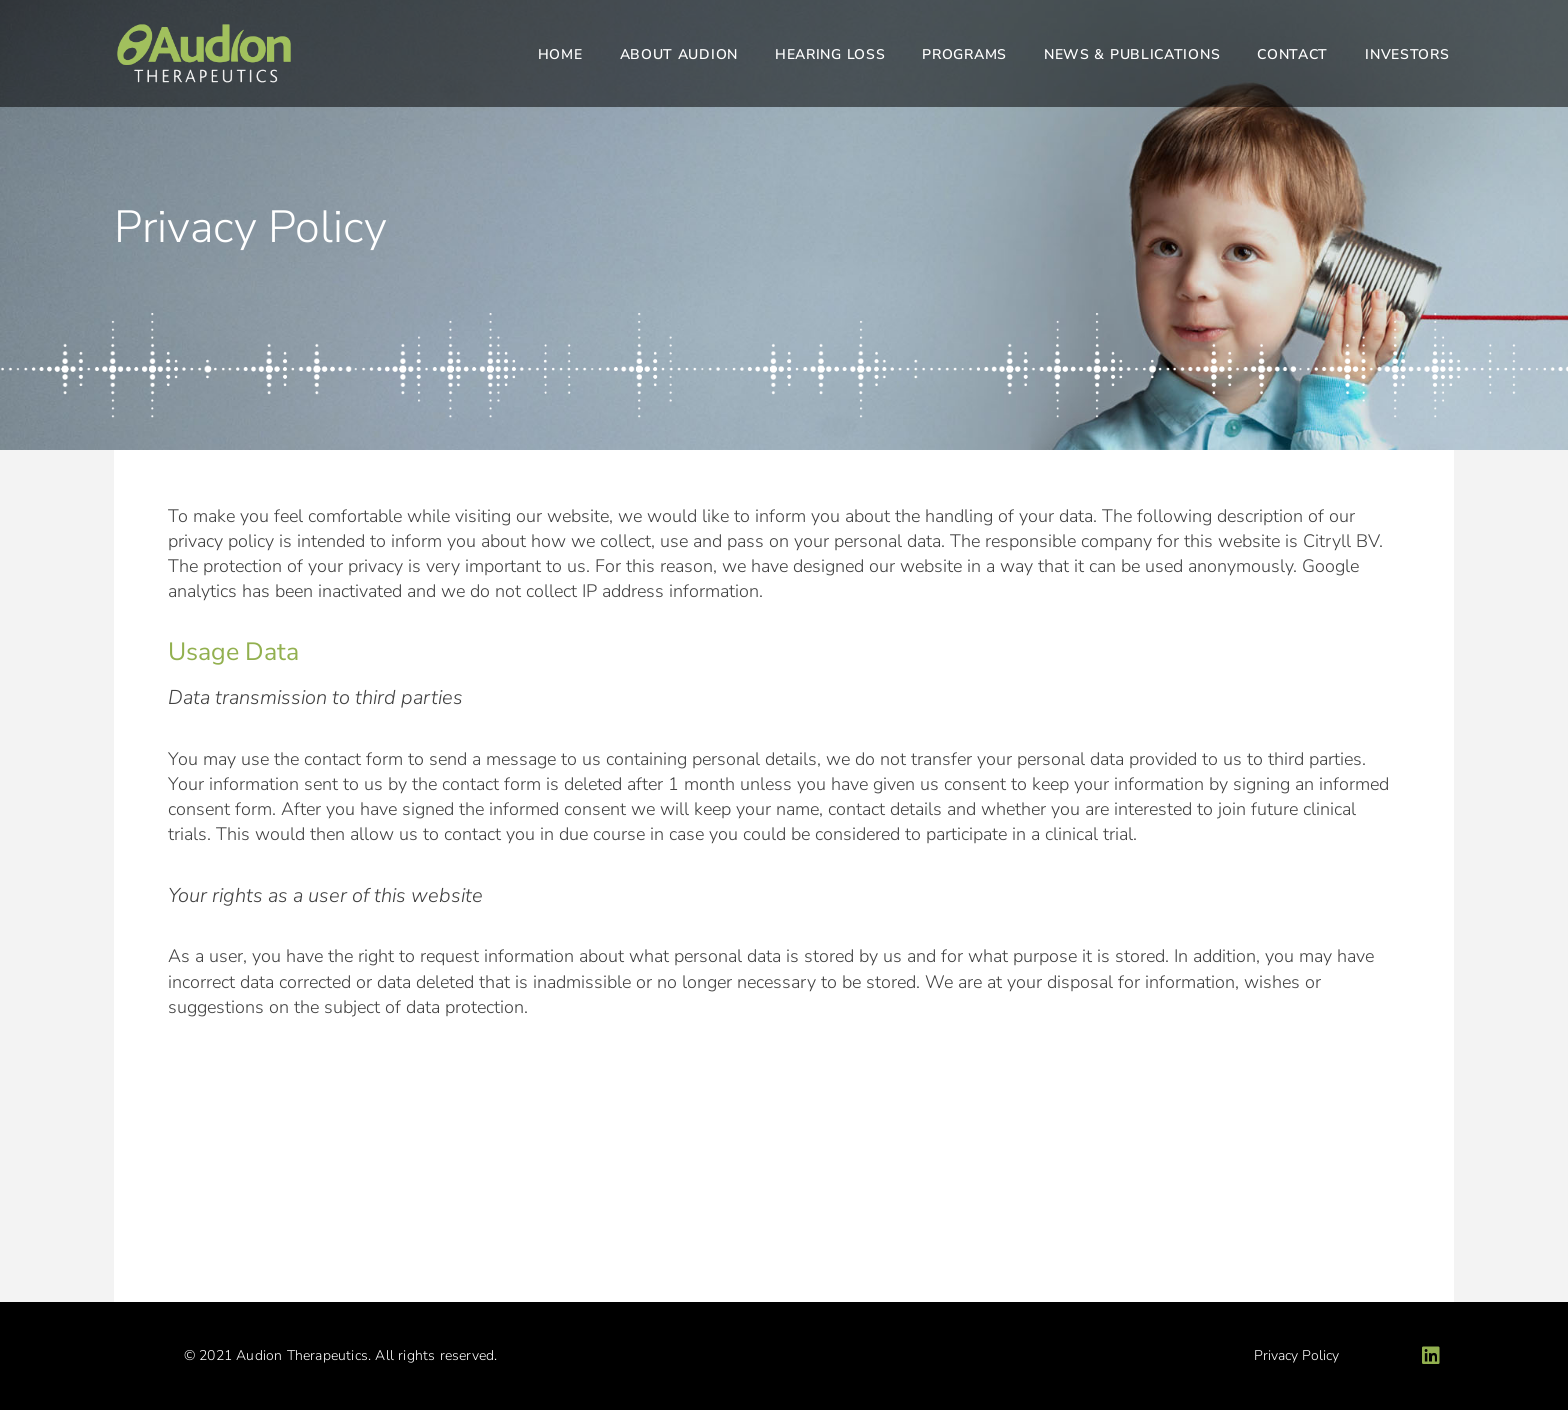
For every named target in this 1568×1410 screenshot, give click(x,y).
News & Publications (1132, 54)
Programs (964, 54)
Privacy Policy (1296, 1355)
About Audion (679, 54)
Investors (1407, 54)
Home (560, 54)
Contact (1292, 54)
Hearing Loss (830, 54)
